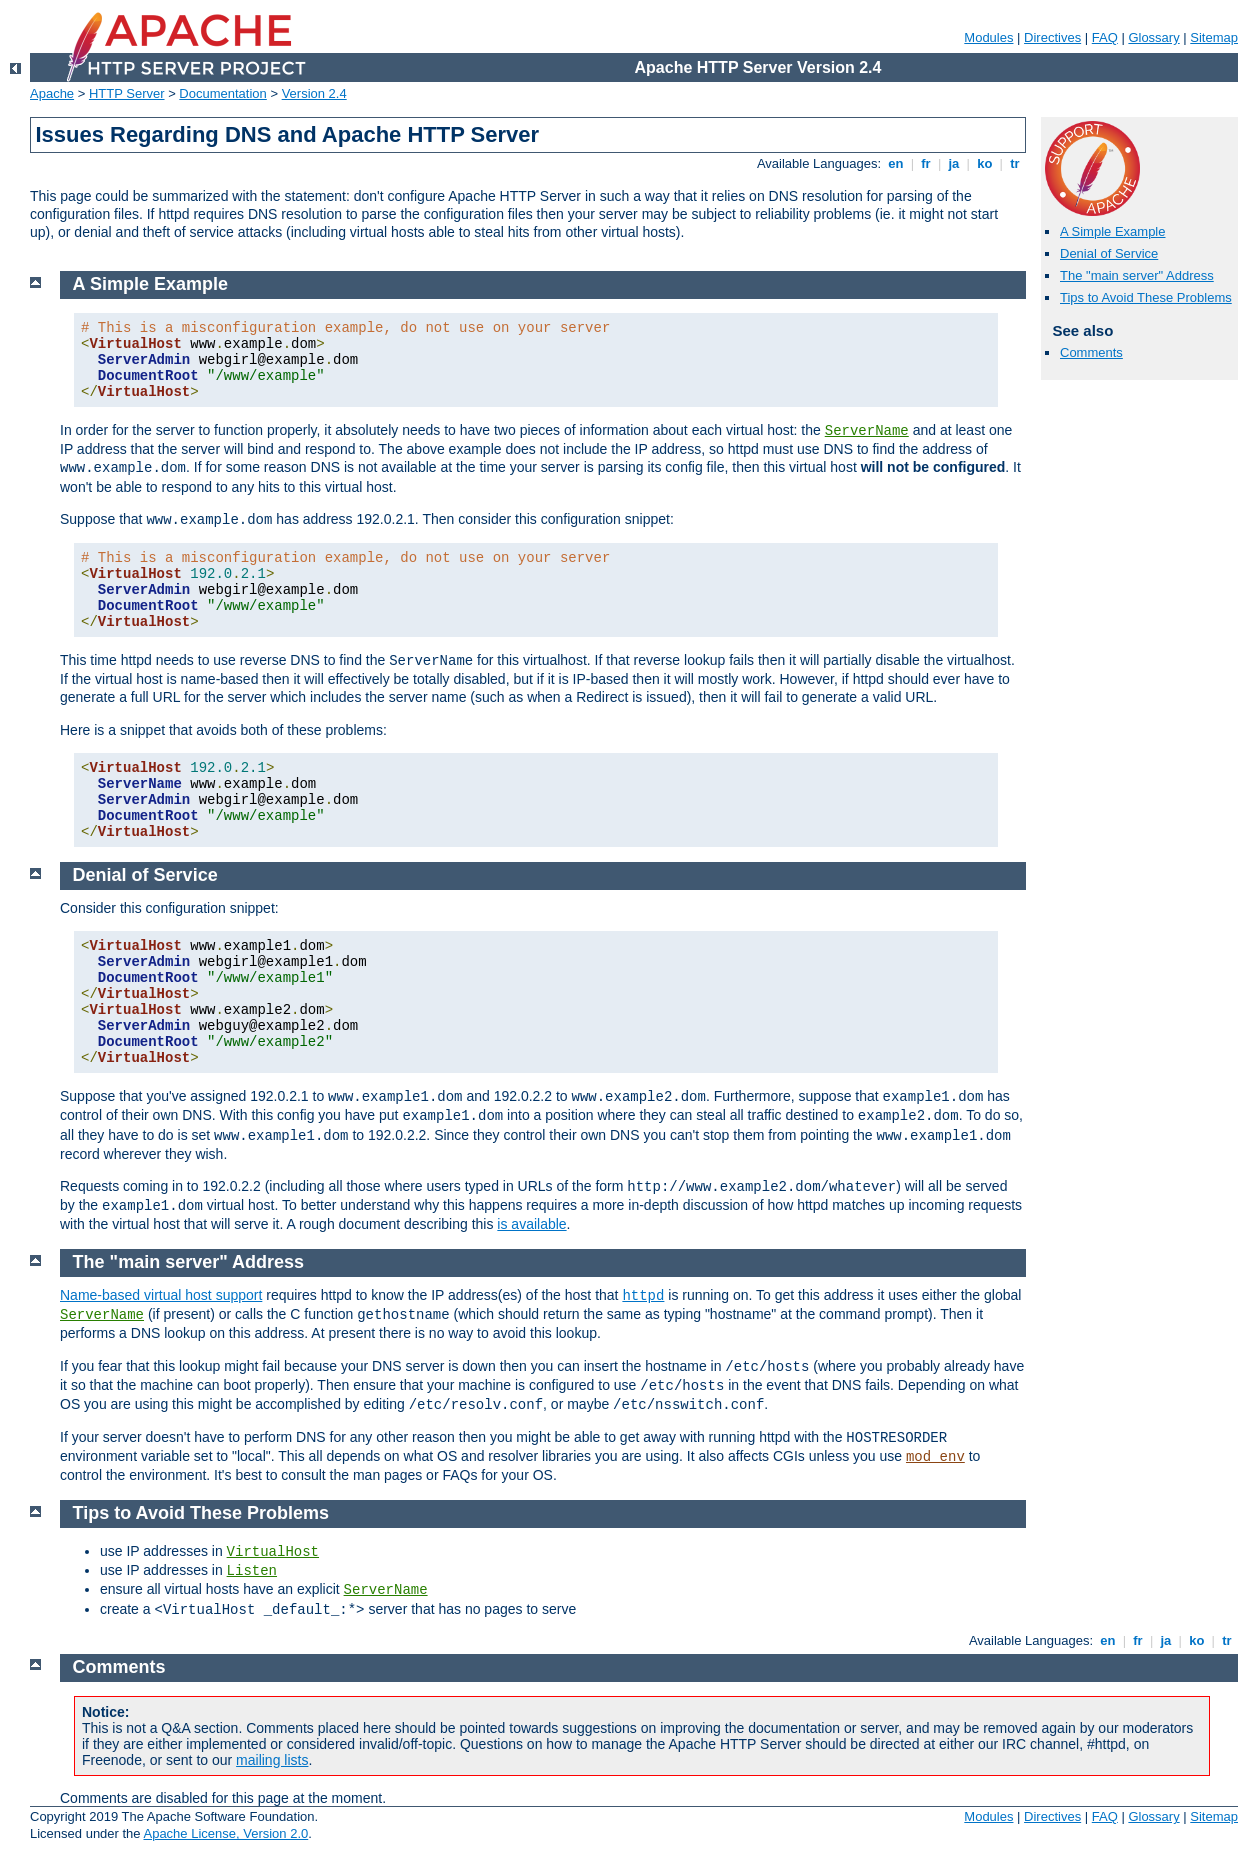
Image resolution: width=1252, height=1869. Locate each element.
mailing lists (272, 1760)
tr (1015, 163)
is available (531, 1224)
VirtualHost (273, 1552)
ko (985, 163)
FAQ (1105, 37)
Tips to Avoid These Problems (1146, 297)
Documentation (222, 93)
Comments (1091, 352)
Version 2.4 (314, 93)
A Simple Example (1113, 231)
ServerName (867, 431)
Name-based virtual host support (161, 1295)
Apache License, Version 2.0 (225, 1833)
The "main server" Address (1137, 275)
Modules (988, 37)
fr (926, 163)
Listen (252, 1571)
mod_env (935, 1457)
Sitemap (1214, 37)
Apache (52, 93)
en (896, 163)
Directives (1052, 37)
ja (954, 163)
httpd (643, 1296)
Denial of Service (1109, 253)
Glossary (1153, 37)
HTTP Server (127, 93)
